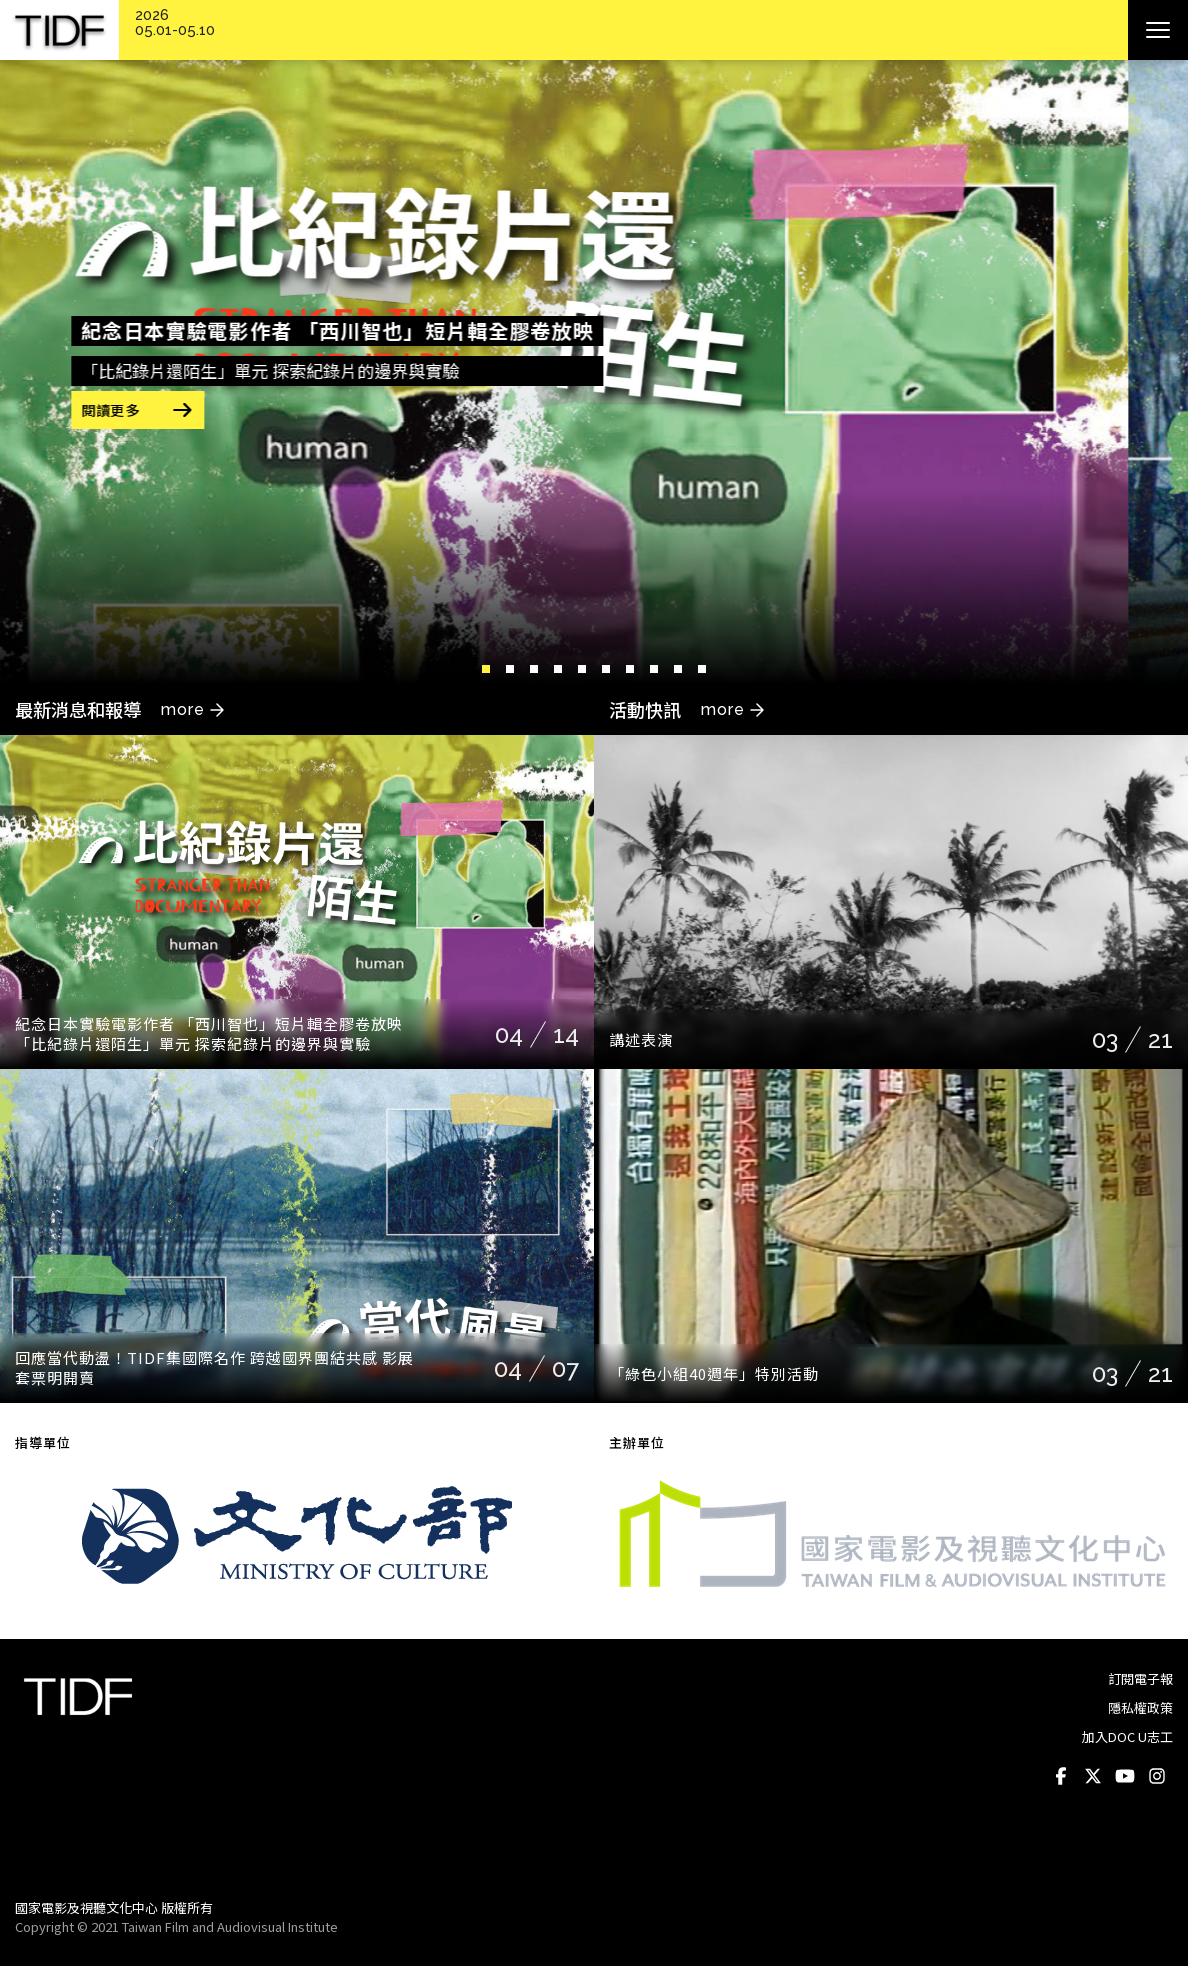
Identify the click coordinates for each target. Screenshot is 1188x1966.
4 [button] (558, 669)
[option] (594, 372)
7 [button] (630, 669)
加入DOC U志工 (1127, 1736)
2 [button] (510, 669)
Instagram (1157, 1777)
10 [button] (702, 669)
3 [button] (534, 669)
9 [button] (678, 669)
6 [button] (606, 669)
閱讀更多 (170, 410)
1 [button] (486, 669)
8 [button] (654, 669)
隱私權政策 (1140, 1707)
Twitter (1093, 1777)
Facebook (1061, 1777)
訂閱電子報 (1140, 1678)
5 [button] (582, 669)
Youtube (1125, 1777)
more (183, 709)
